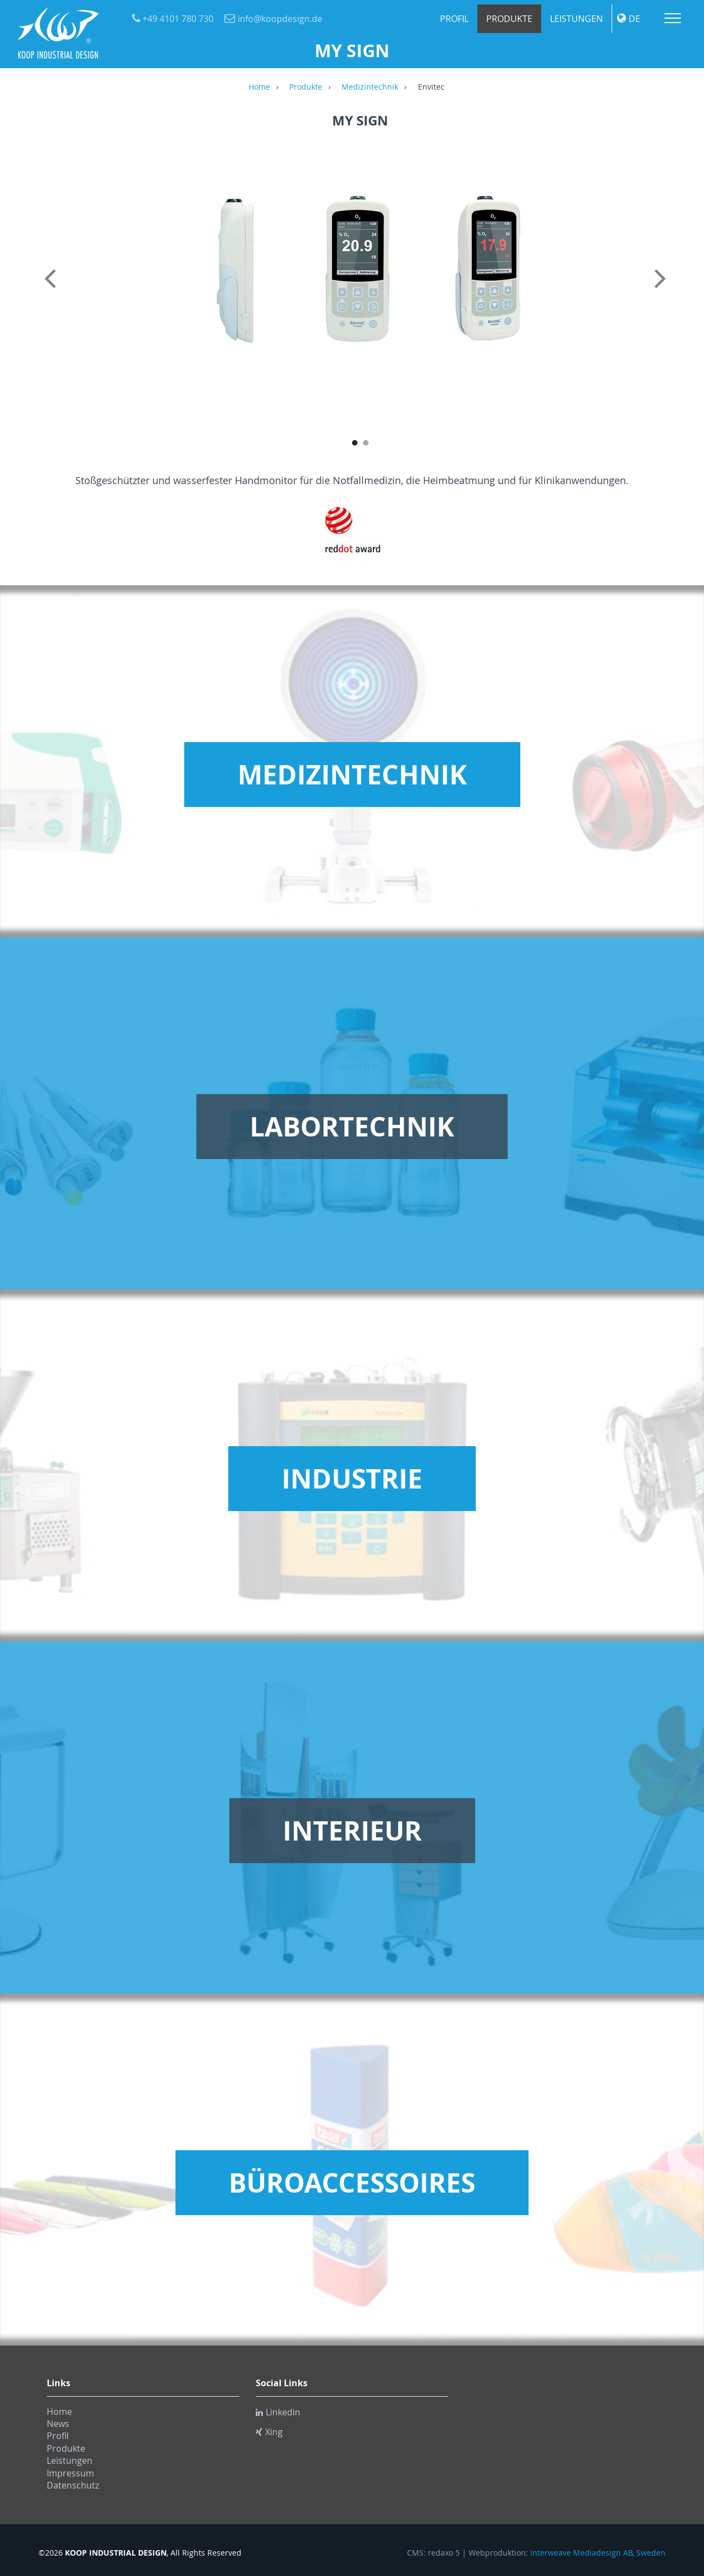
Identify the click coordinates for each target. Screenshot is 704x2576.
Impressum (70, 2473)
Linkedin (278, 2412)
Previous (52, 290)
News (58, 2424)
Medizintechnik (370, 87)
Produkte (509, 19)
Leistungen (576, 19)
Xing (269, 2432)
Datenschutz (73, 2485)
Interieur (352, 1830)
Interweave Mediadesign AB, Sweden (598, 2553)
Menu (673, 18)
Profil (454, 19)
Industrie (352, 1478)
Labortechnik (352, 1126)
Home (259, 87)
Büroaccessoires (352, 2183)
